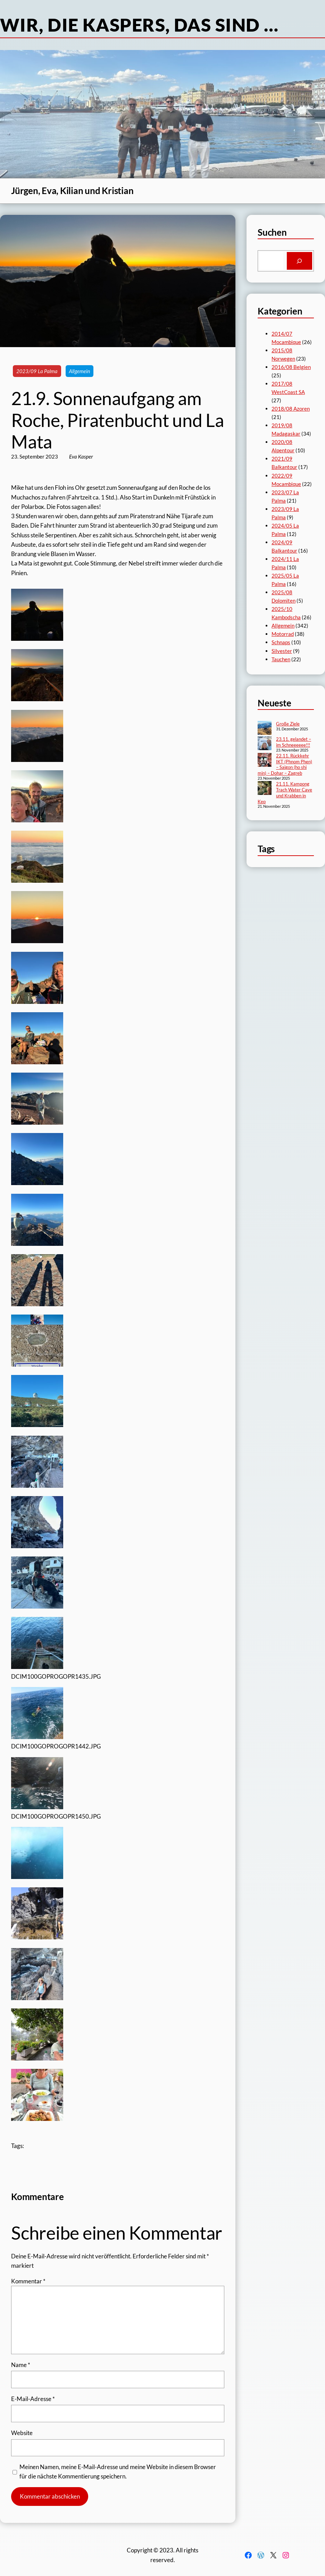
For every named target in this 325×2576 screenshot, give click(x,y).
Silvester (282, 651)
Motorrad (283, 634)
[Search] (299, 261)
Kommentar (28, 2281)
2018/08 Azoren (291, 408)
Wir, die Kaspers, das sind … (139, 24)
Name (20, 2364)
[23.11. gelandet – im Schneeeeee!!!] (265, 744)
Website (22, 2432)
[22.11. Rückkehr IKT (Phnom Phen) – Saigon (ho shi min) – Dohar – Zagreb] (265, 760)
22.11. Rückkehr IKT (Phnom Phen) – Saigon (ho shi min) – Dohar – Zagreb (285, 764)
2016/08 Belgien (291, 367)
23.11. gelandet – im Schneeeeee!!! (293, 742)
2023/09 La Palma (37, 371)
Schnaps (281, 642)
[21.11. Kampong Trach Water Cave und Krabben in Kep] (265, 788)
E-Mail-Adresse (33, 2398)
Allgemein (79, 371)
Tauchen (281, 659)
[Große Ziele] (265, 728)
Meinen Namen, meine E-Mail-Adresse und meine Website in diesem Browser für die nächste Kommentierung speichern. (117, 2471)
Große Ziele (288, 724)
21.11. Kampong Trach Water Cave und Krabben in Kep (285, 792)
